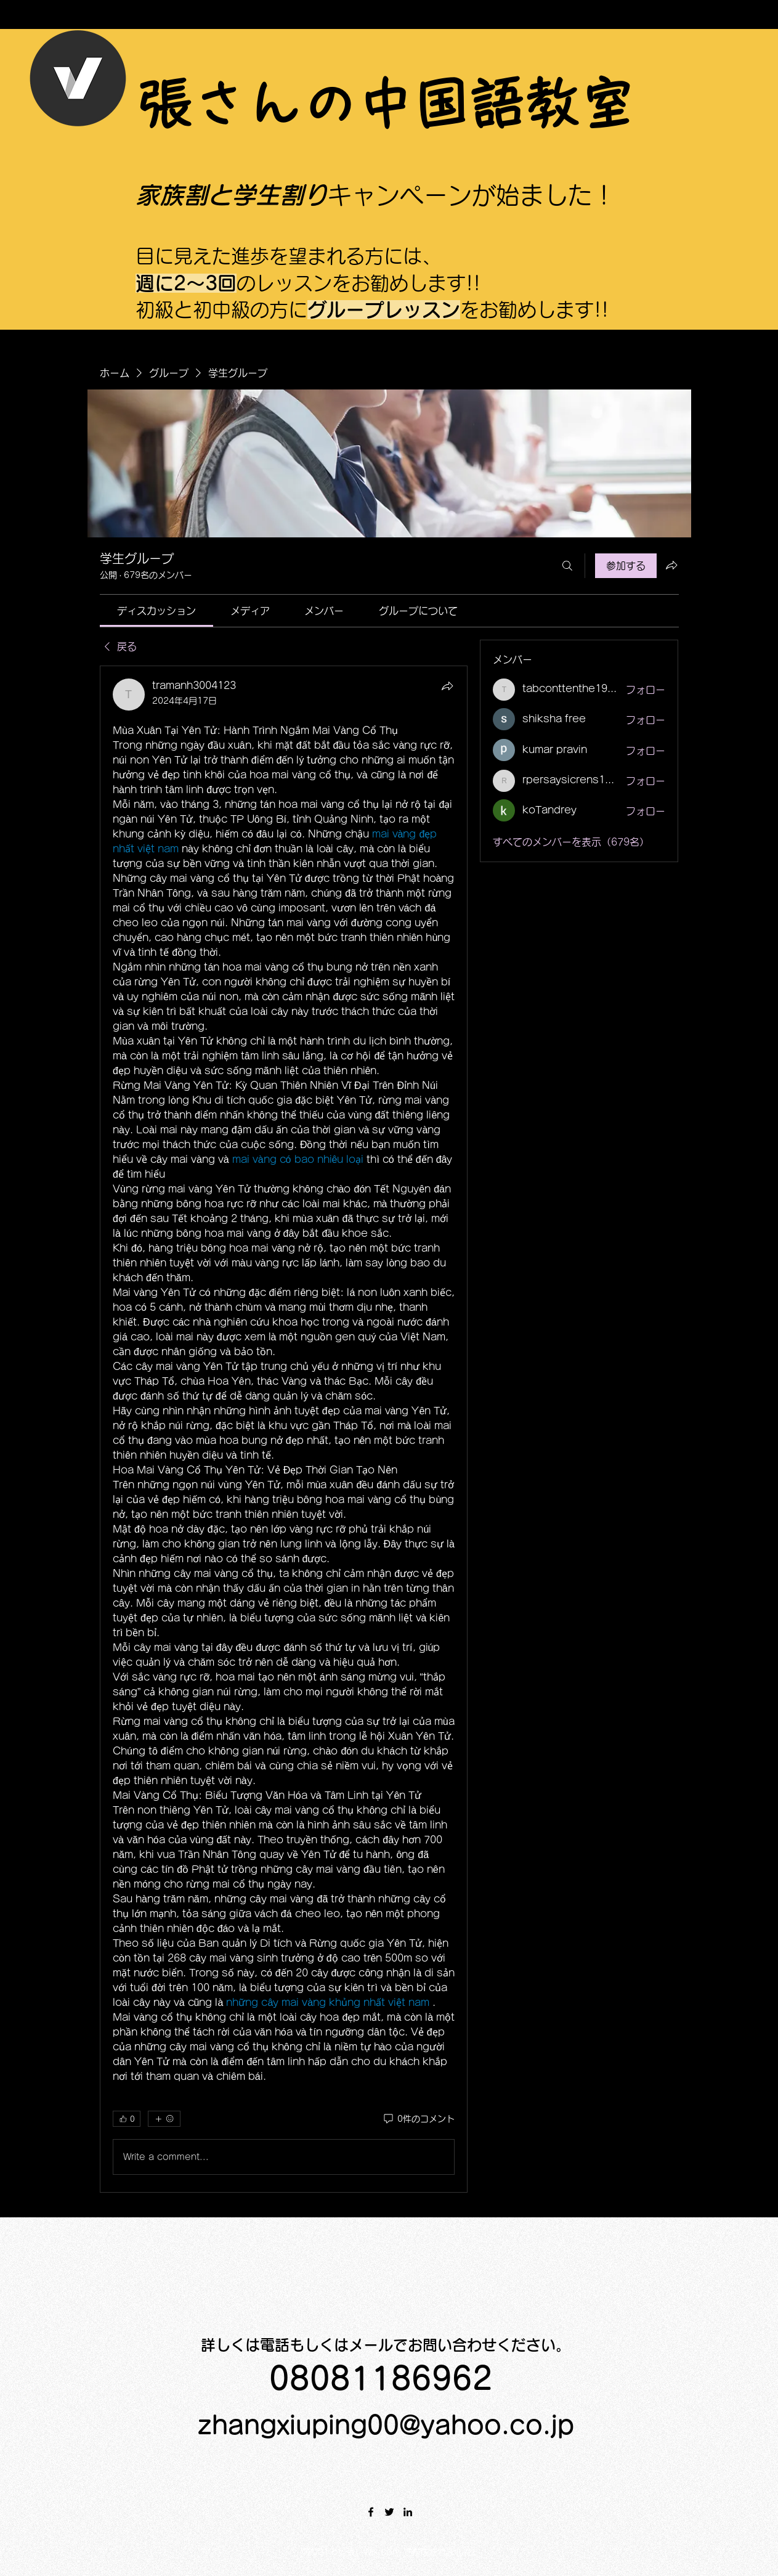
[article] (284, 1429)
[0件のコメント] (418, 2119)
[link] (156, 611)
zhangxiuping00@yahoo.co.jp (386, 2425)
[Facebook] (371, 2512)
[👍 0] (126, 2119)
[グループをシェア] (671, 565)
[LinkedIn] (408, 2512)
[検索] (567, 565)
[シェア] (447, 686)
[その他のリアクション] (164, 2119)
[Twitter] (389, 2512)
